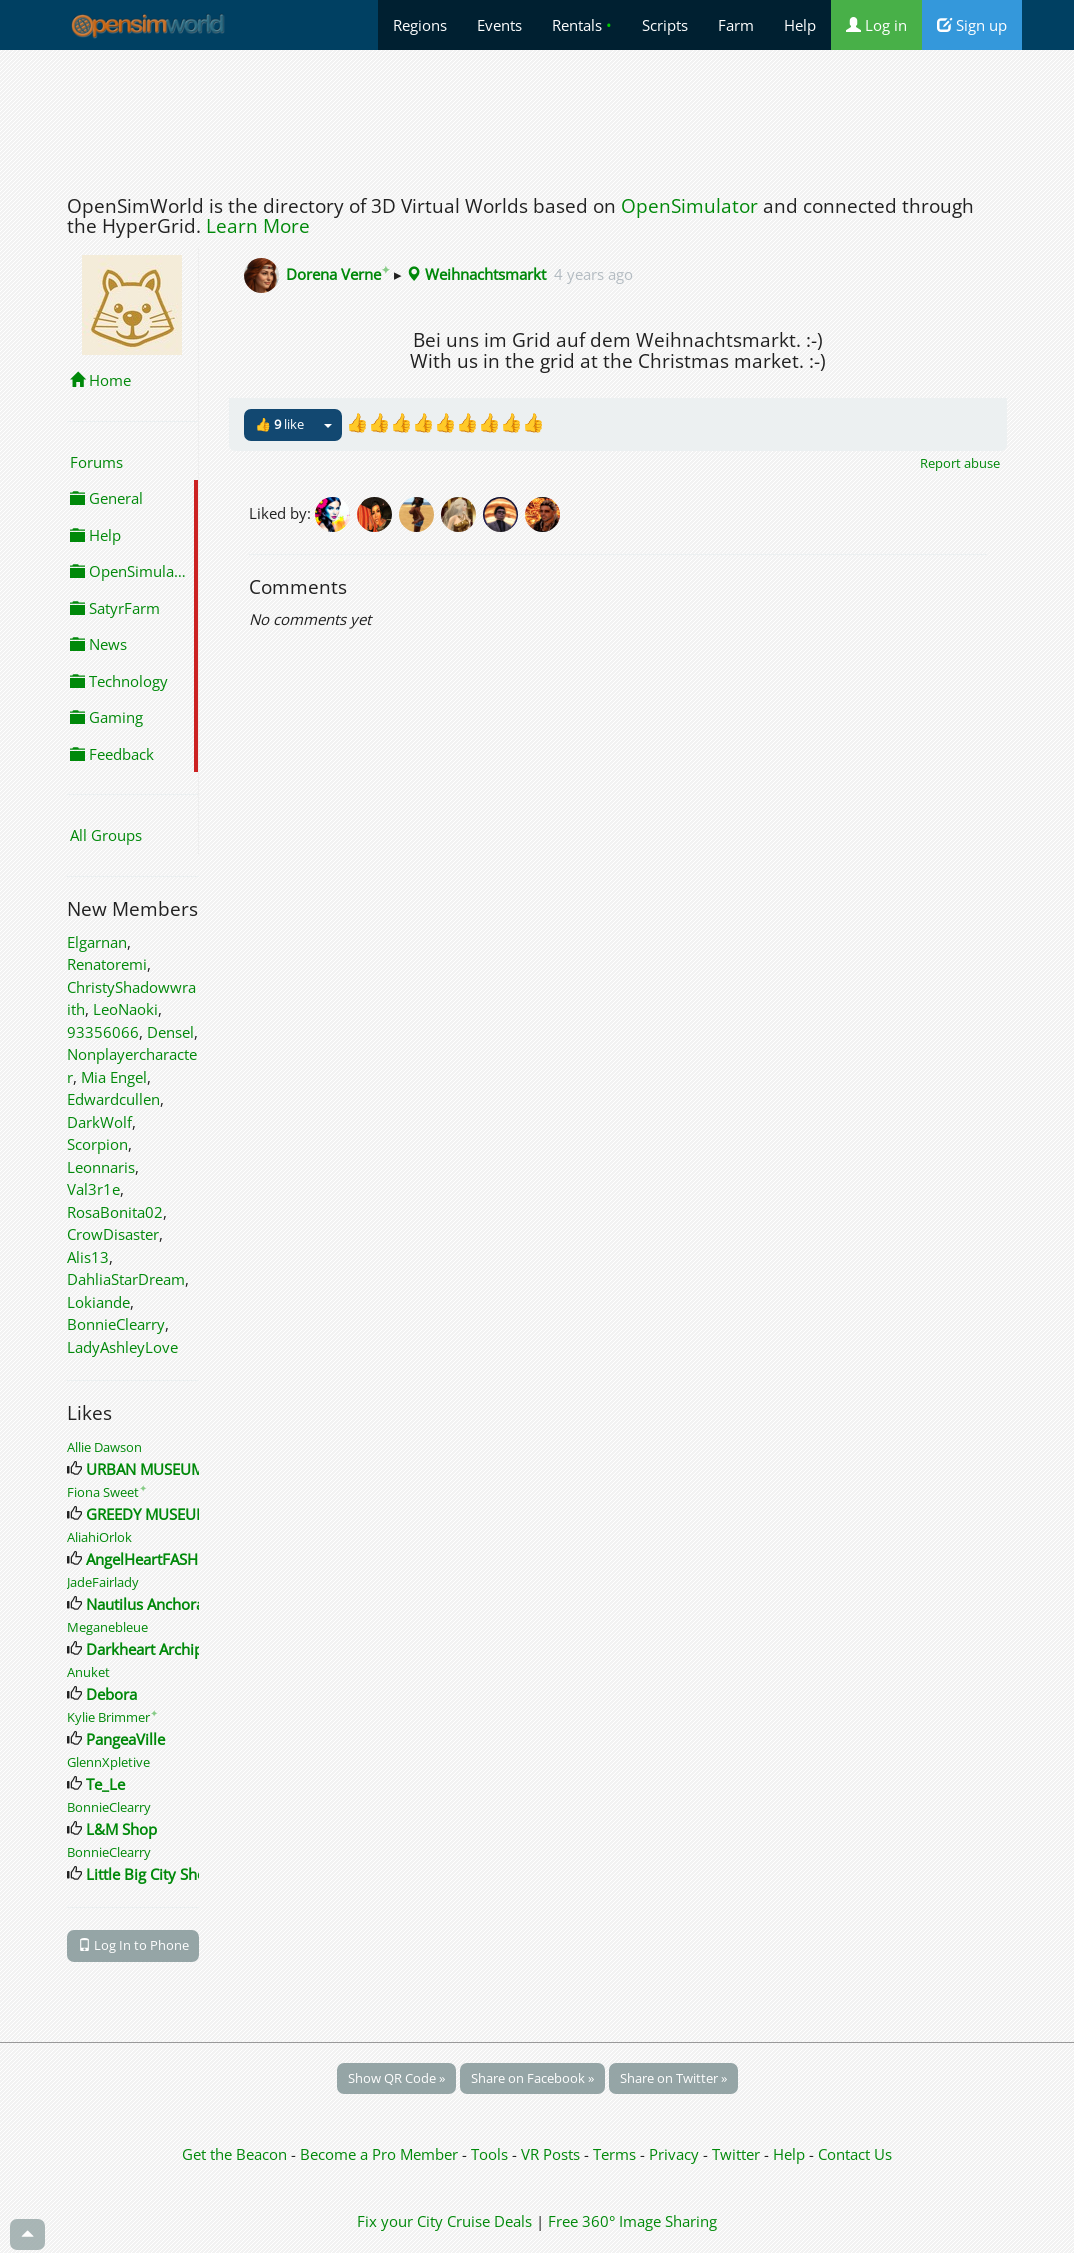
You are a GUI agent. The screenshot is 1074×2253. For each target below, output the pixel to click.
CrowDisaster (113, 1234)
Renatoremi (107, 964)
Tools (491, 2154)
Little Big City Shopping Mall (182, 1874)
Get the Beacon (234, 2154)
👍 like (279, 424)
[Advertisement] (537, 117)
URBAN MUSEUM (145, 1469)
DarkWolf (99, 1122)
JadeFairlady (103, 1582)
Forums (96, 462)
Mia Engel (114, 1077)
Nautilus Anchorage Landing (182, 1604)
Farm (736, 25)
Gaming (106, 717)
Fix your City (400, 2221)
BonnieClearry (116, 1324)
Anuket (88, 1672)
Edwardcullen (113, 1099)
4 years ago (593, 274)
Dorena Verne (338, 274)
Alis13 (88, 1257)
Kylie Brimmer (112, 1717)
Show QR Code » (396, 2078)
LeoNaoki (125, 1009)
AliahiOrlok (99, 1537)
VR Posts (552, 2154)
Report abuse (960, 463)
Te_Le (105, 1784)
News (98, 644)
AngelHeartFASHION (155, 1559)
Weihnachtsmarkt (476, 274)
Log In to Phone (133, 1945)
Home (100, 380)
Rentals (582, 25)
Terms (616, 2154)
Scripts (665, 25)
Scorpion (97, 1144)
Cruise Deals (489, 2221)
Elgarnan (97, 942)
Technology (119, 681)
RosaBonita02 (115, 1212)
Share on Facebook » (532, 2078)
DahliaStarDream (126, 1279)
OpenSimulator (689, 206)
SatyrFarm (115, 608)
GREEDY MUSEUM (147, 1514)
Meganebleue (107, 1627)
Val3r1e (93, 1189)
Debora (111, 1694)
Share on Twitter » (673, 2078)
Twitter (736, 2154)
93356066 (103, 1032)
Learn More (258, 226)
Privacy (674, 2154)
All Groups (106, 835)
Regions (420, 25)
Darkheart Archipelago (163, 1649)
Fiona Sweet (107, 1492)
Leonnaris (101, 1167)
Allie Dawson (104, 1447)
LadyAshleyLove (122, 1347)
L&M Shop (121, 1829)
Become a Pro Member (381, 2154)
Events (499, 25)
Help (800, 25)
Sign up (972, 25)
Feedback (112, 754)
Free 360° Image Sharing (632, 2221)
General (106, 498)
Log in (876, 25)
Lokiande (98, 1302)
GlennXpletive (108, 1762)
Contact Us (855, 2154)
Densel (170, 1032)
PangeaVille (125, 1739)
